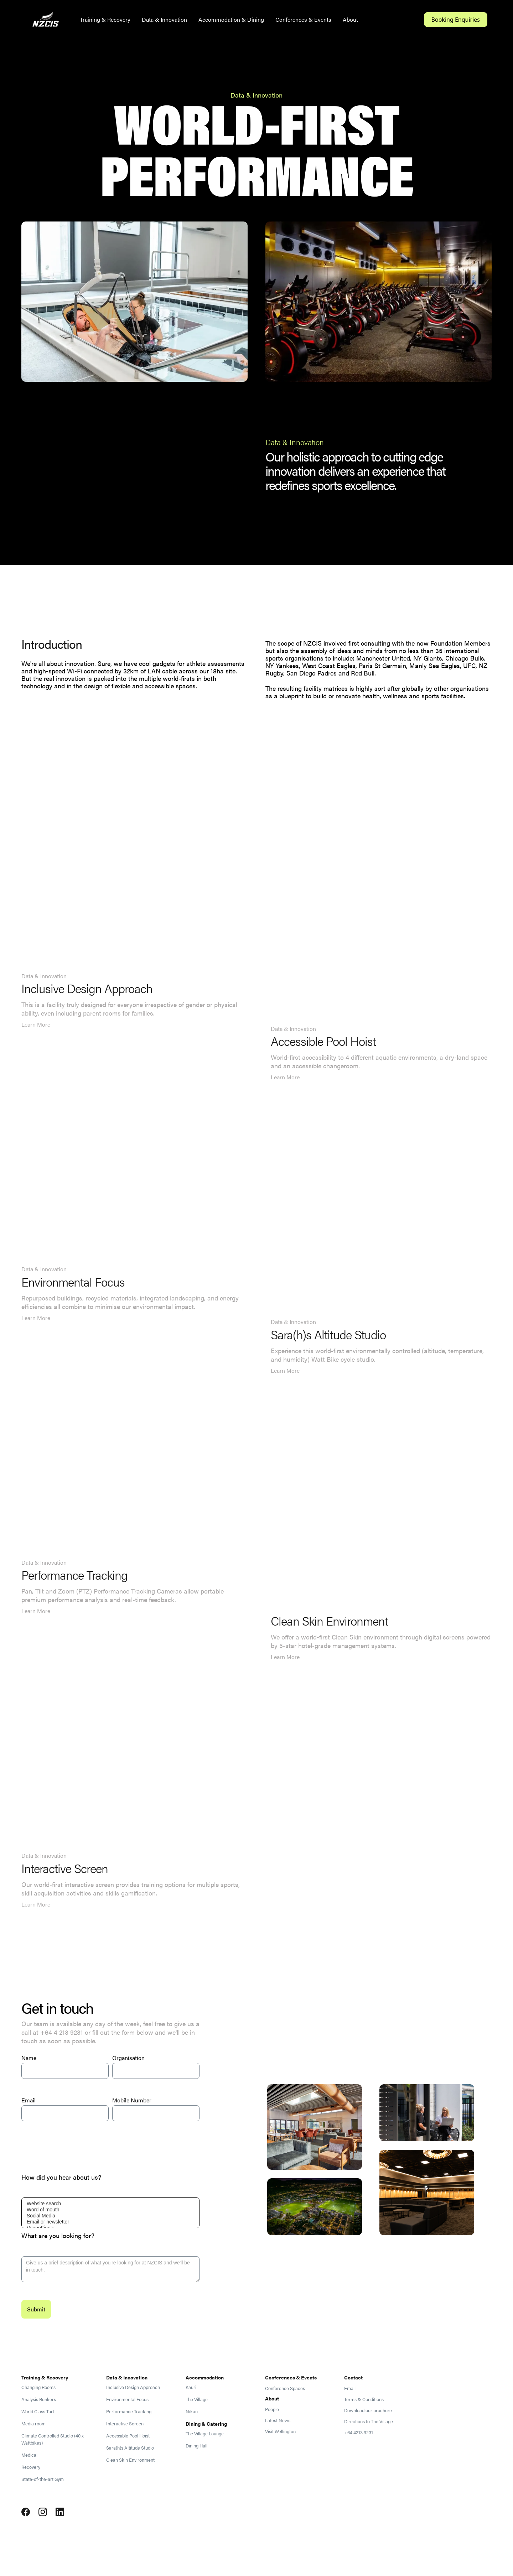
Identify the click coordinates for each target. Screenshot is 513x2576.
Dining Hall (196, 2445)
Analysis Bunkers (38, 2399)
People (272, 2409)
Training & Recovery (105, 19)
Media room (33, 2423)
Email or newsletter (110, 2222)
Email (28, 2100)
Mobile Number (131, 2100)
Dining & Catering (206, 2423)
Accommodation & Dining (231, 19)
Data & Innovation (164, 19)
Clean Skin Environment (130, 2460)
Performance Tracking (128, 2411)
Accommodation (205, 2377)
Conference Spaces (285, 2388)
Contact (353, 2377)
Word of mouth (110, 2210)
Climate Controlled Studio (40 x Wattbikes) (52, 2439)
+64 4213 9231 (358, 2432)
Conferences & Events (303, 19)
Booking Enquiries (455, 20)
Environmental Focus (127, 2399)
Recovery (30, 2467)
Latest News (277, 2420)
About (350, 19)
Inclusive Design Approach (133, 2387)
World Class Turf (37, 2411)
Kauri (191, 2387)
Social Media (110, 2216)
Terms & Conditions (364, 2399)
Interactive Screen (125, 2423)
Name (28, 2057)
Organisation (128, 2057)
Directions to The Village (368, 2421)
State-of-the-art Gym (42, 2479)
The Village (197, 2399)
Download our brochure (368, 2410)
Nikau (192, 2411)
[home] (46, 20)
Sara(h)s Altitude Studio (130, 2448)
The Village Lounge (205, 2433)
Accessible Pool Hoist (128, 2435)
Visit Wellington (280, 2431)
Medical (29, 2455)
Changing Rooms (38, 2387)
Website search (110, 2204)
